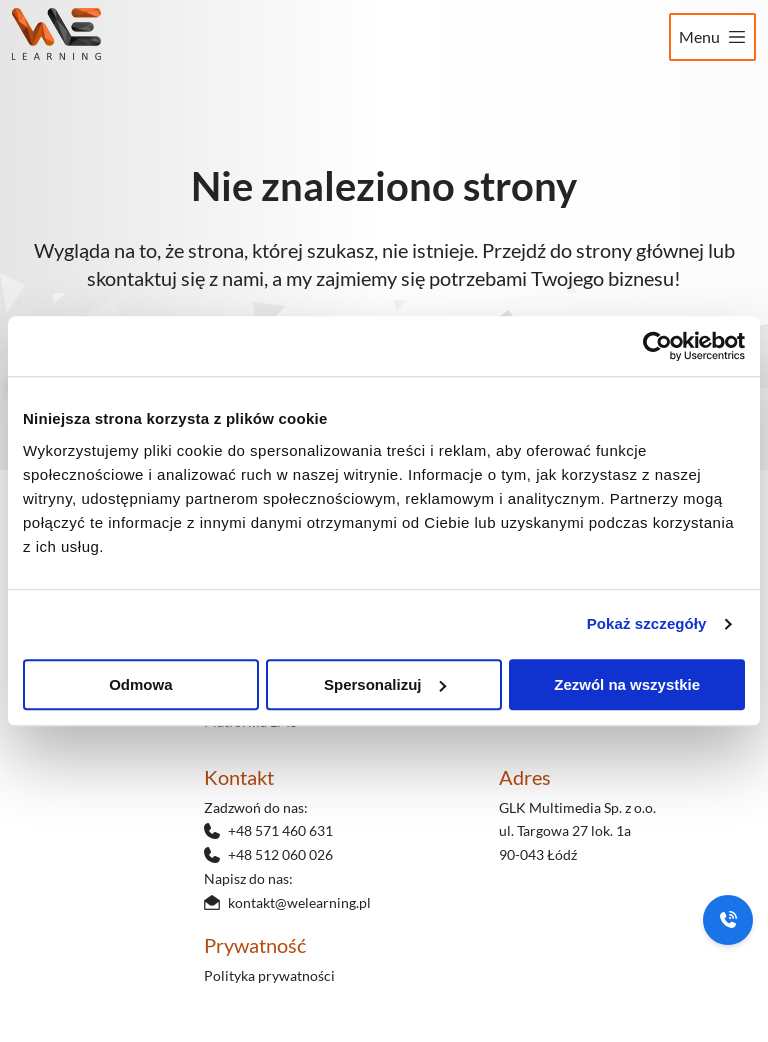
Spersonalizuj (385, 684)
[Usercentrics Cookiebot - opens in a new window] (657, 346)
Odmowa (140, 684)
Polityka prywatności (269, 975)
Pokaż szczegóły (647, 623)
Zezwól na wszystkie (627, 684)
